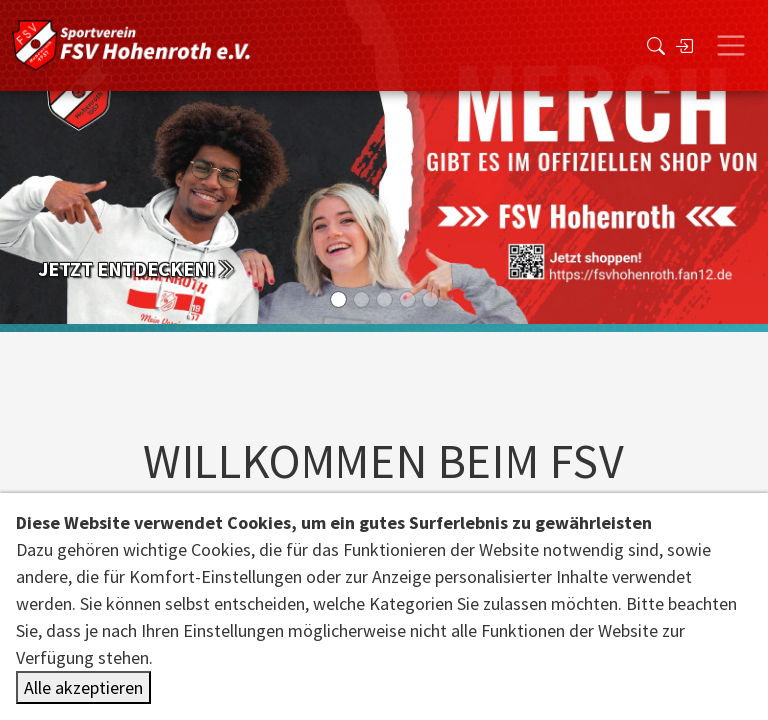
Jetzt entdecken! (136, 268)
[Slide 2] (384, 299)
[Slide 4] (430, 299)
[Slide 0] (338, 299)
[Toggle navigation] (731, 46)
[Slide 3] (407, 299)
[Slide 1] (361, 299)
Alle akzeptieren (83, 687)
